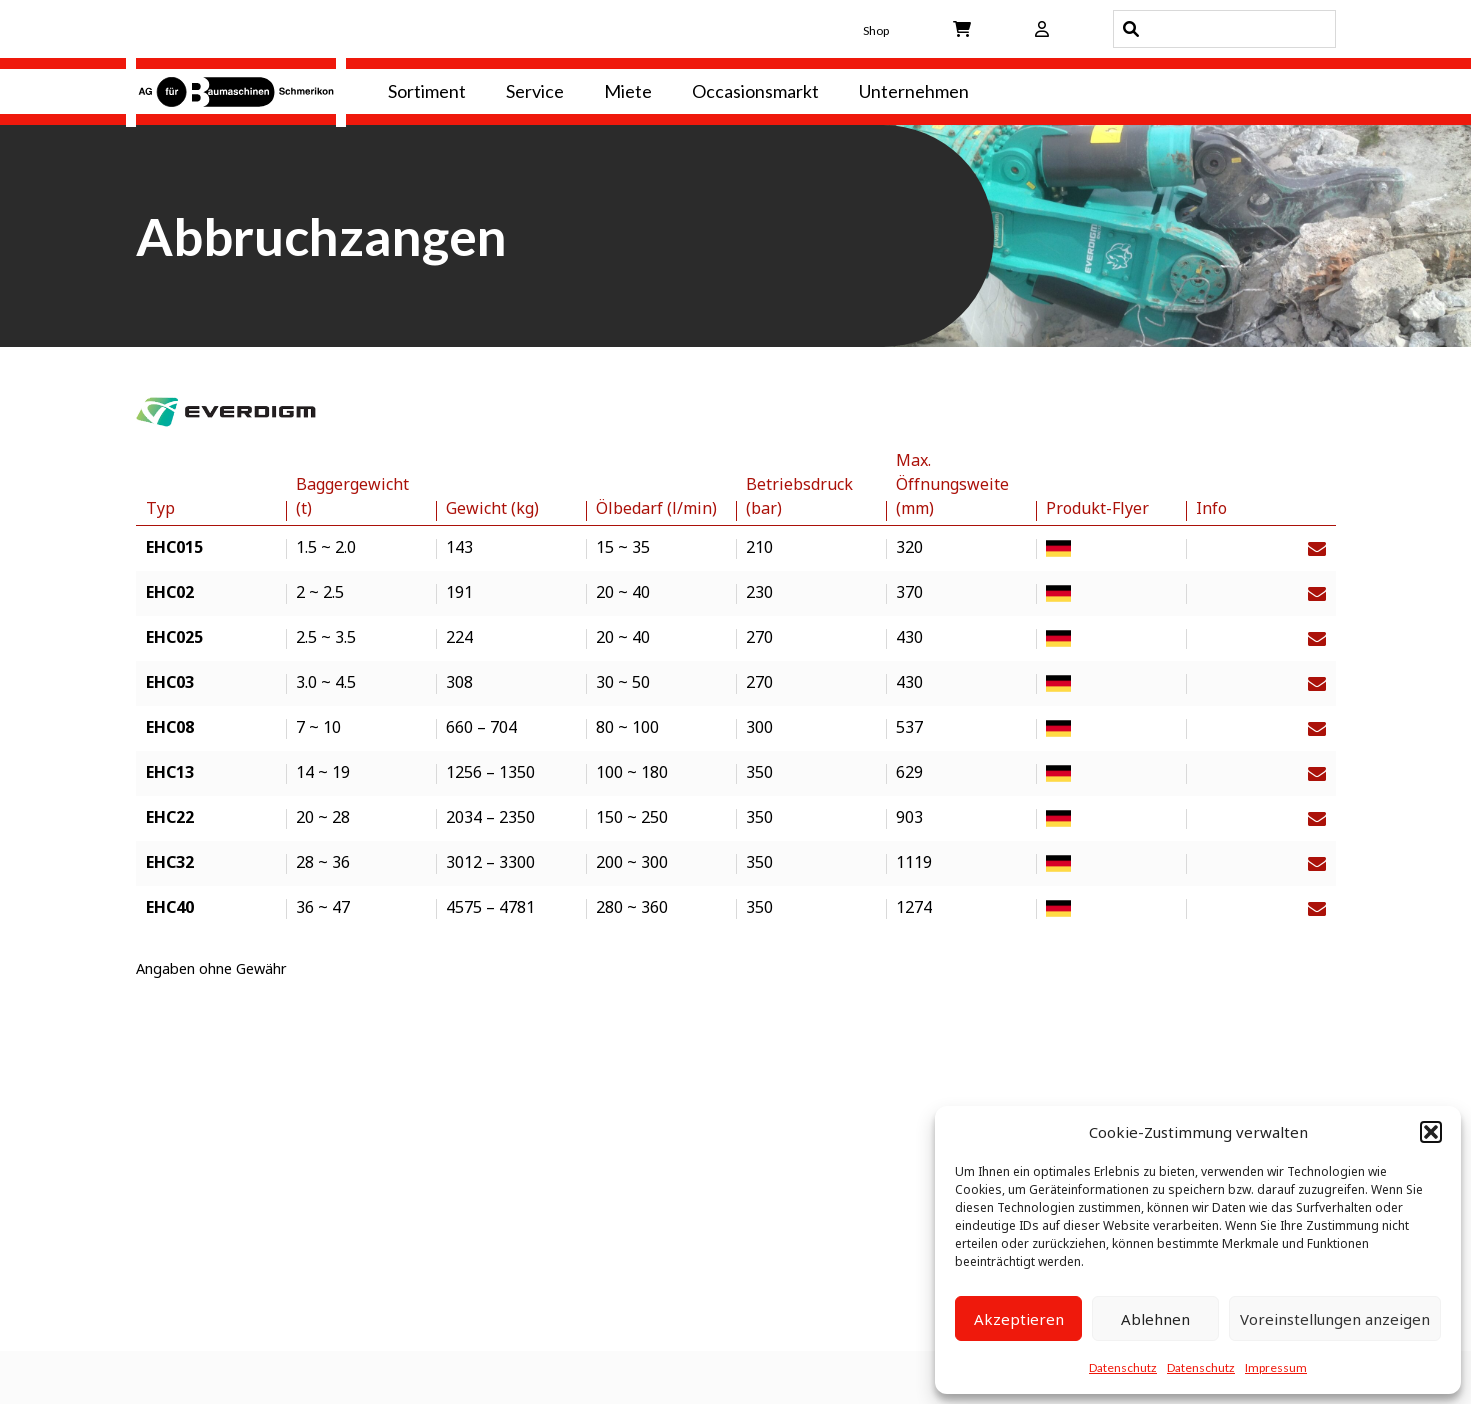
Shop (876, 30)
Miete (628, 91)
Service (535, 91)
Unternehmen (914, 91)
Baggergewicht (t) (352, 496)
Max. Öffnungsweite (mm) (952, 484)
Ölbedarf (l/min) (656, 508)
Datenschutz (1123, 1367)
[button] (1431, 1132)
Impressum (1276, 1367)
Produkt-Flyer (1097, 508)
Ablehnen (1155, 1319)
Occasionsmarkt (755, 91)
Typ (160, 508)
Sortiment (427, 91)
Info (1211, 508)
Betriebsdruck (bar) (799, 496)
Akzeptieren (1019, 1319)
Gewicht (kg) (492, 508)
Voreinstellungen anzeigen (1335, 1319)
